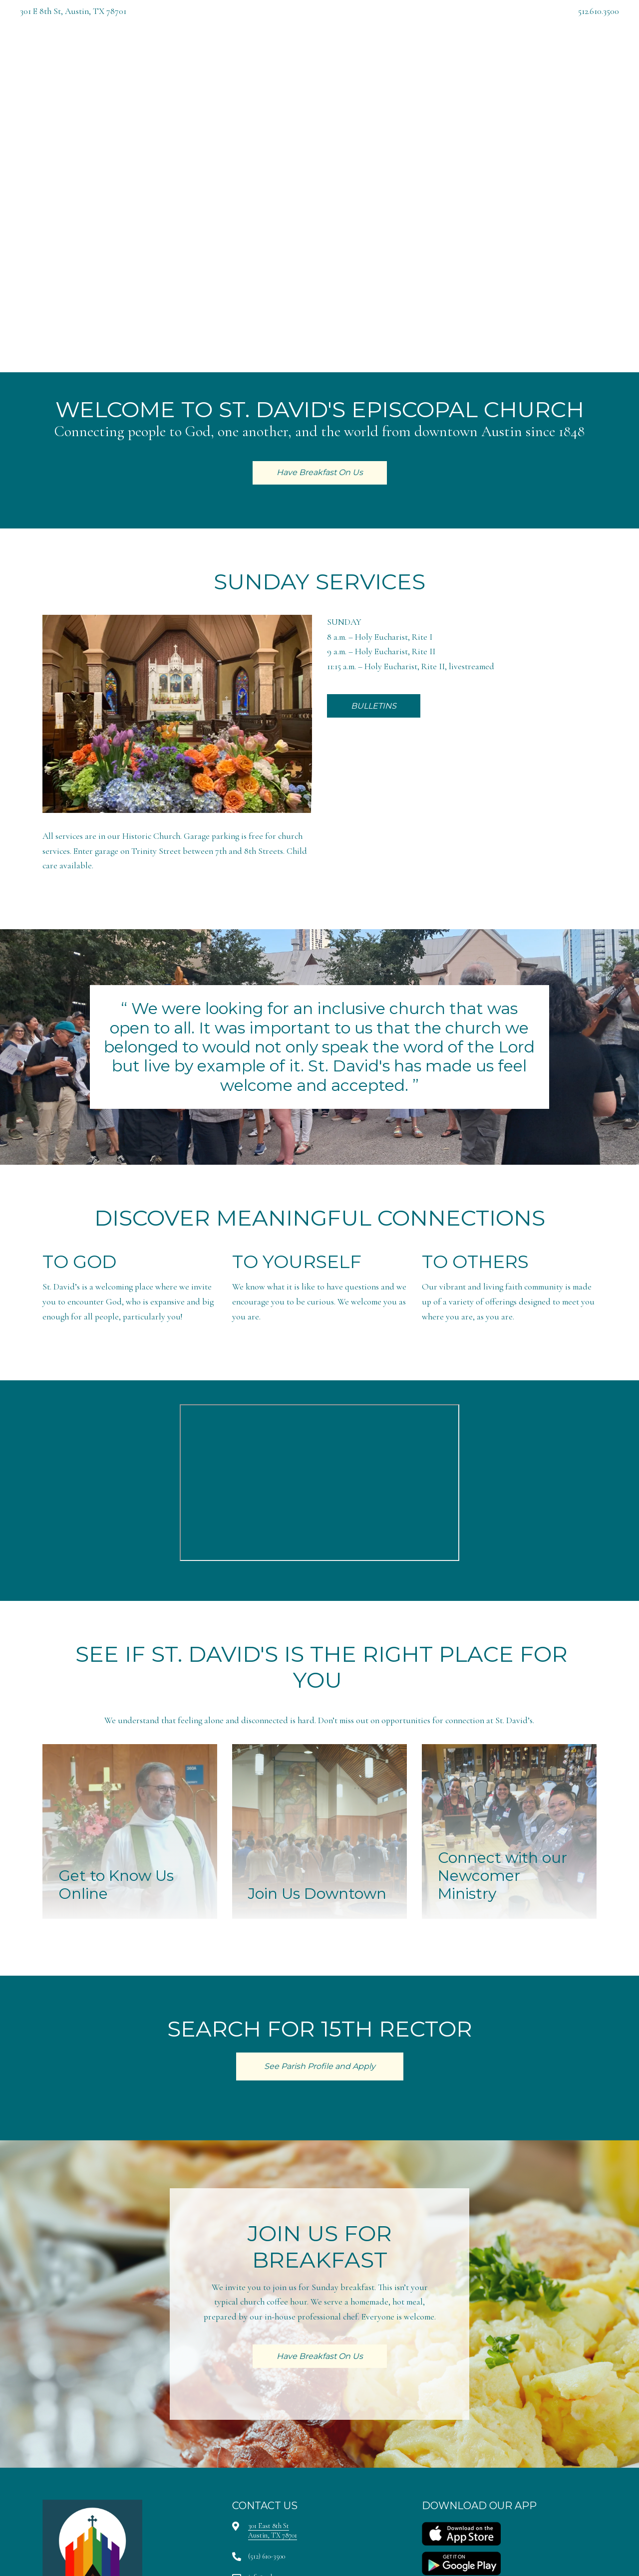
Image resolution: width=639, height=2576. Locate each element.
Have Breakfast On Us (534, 59)
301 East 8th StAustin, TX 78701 (272, 2530)
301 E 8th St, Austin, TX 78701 (73, 11)
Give (461, 59)
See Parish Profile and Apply (319, 2066)
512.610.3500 (598, 11)
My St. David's (406, 59)
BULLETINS (373, 706)
